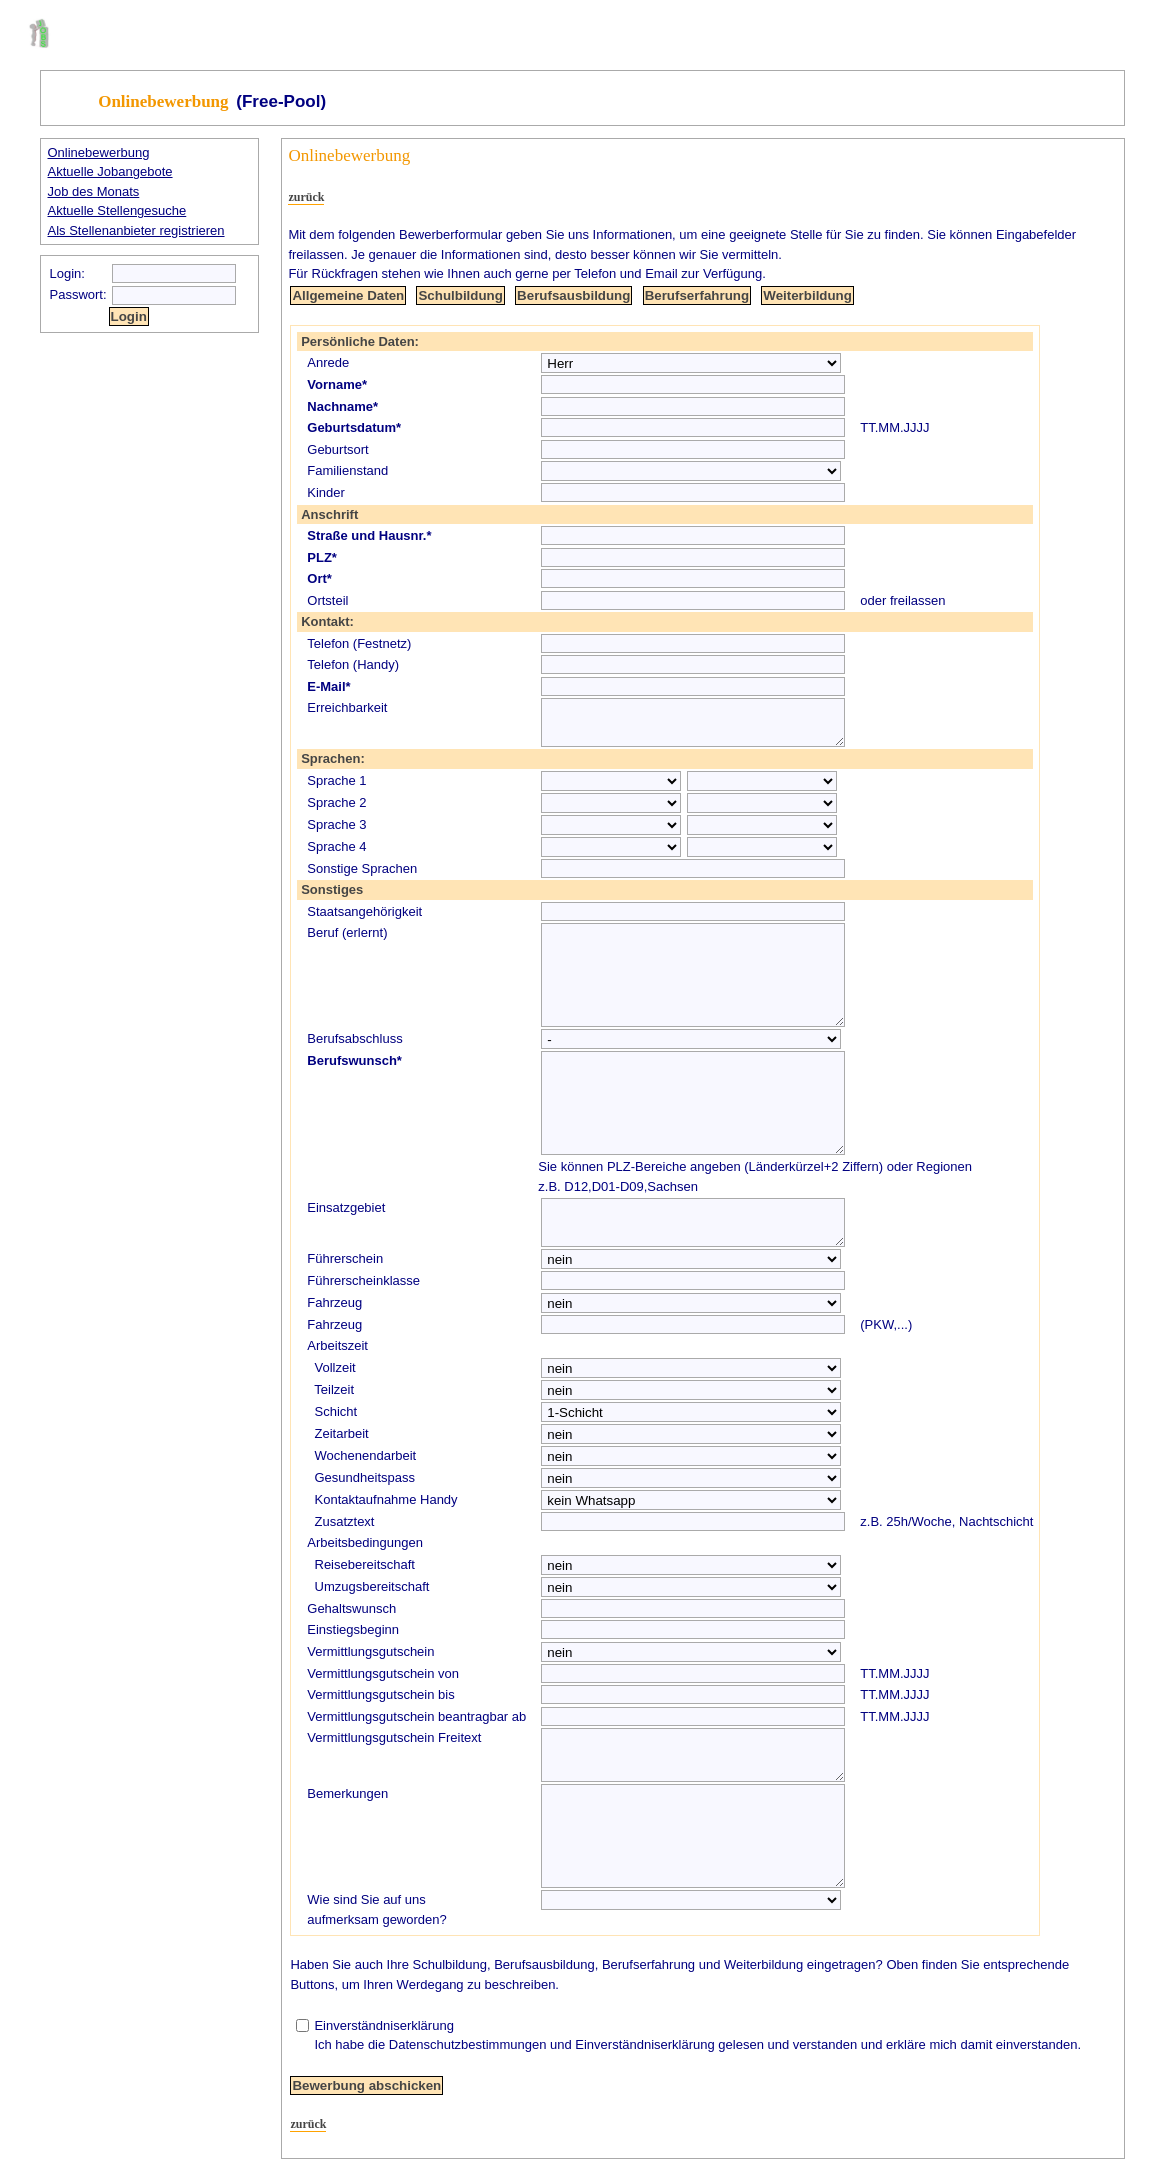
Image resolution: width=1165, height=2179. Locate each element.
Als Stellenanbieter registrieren (136, 230)
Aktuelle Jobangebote (110, 171)
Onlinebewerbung (99, 152)
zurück (306, 197)
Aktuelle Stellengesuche (117, 210)
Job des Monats (94, 191)
